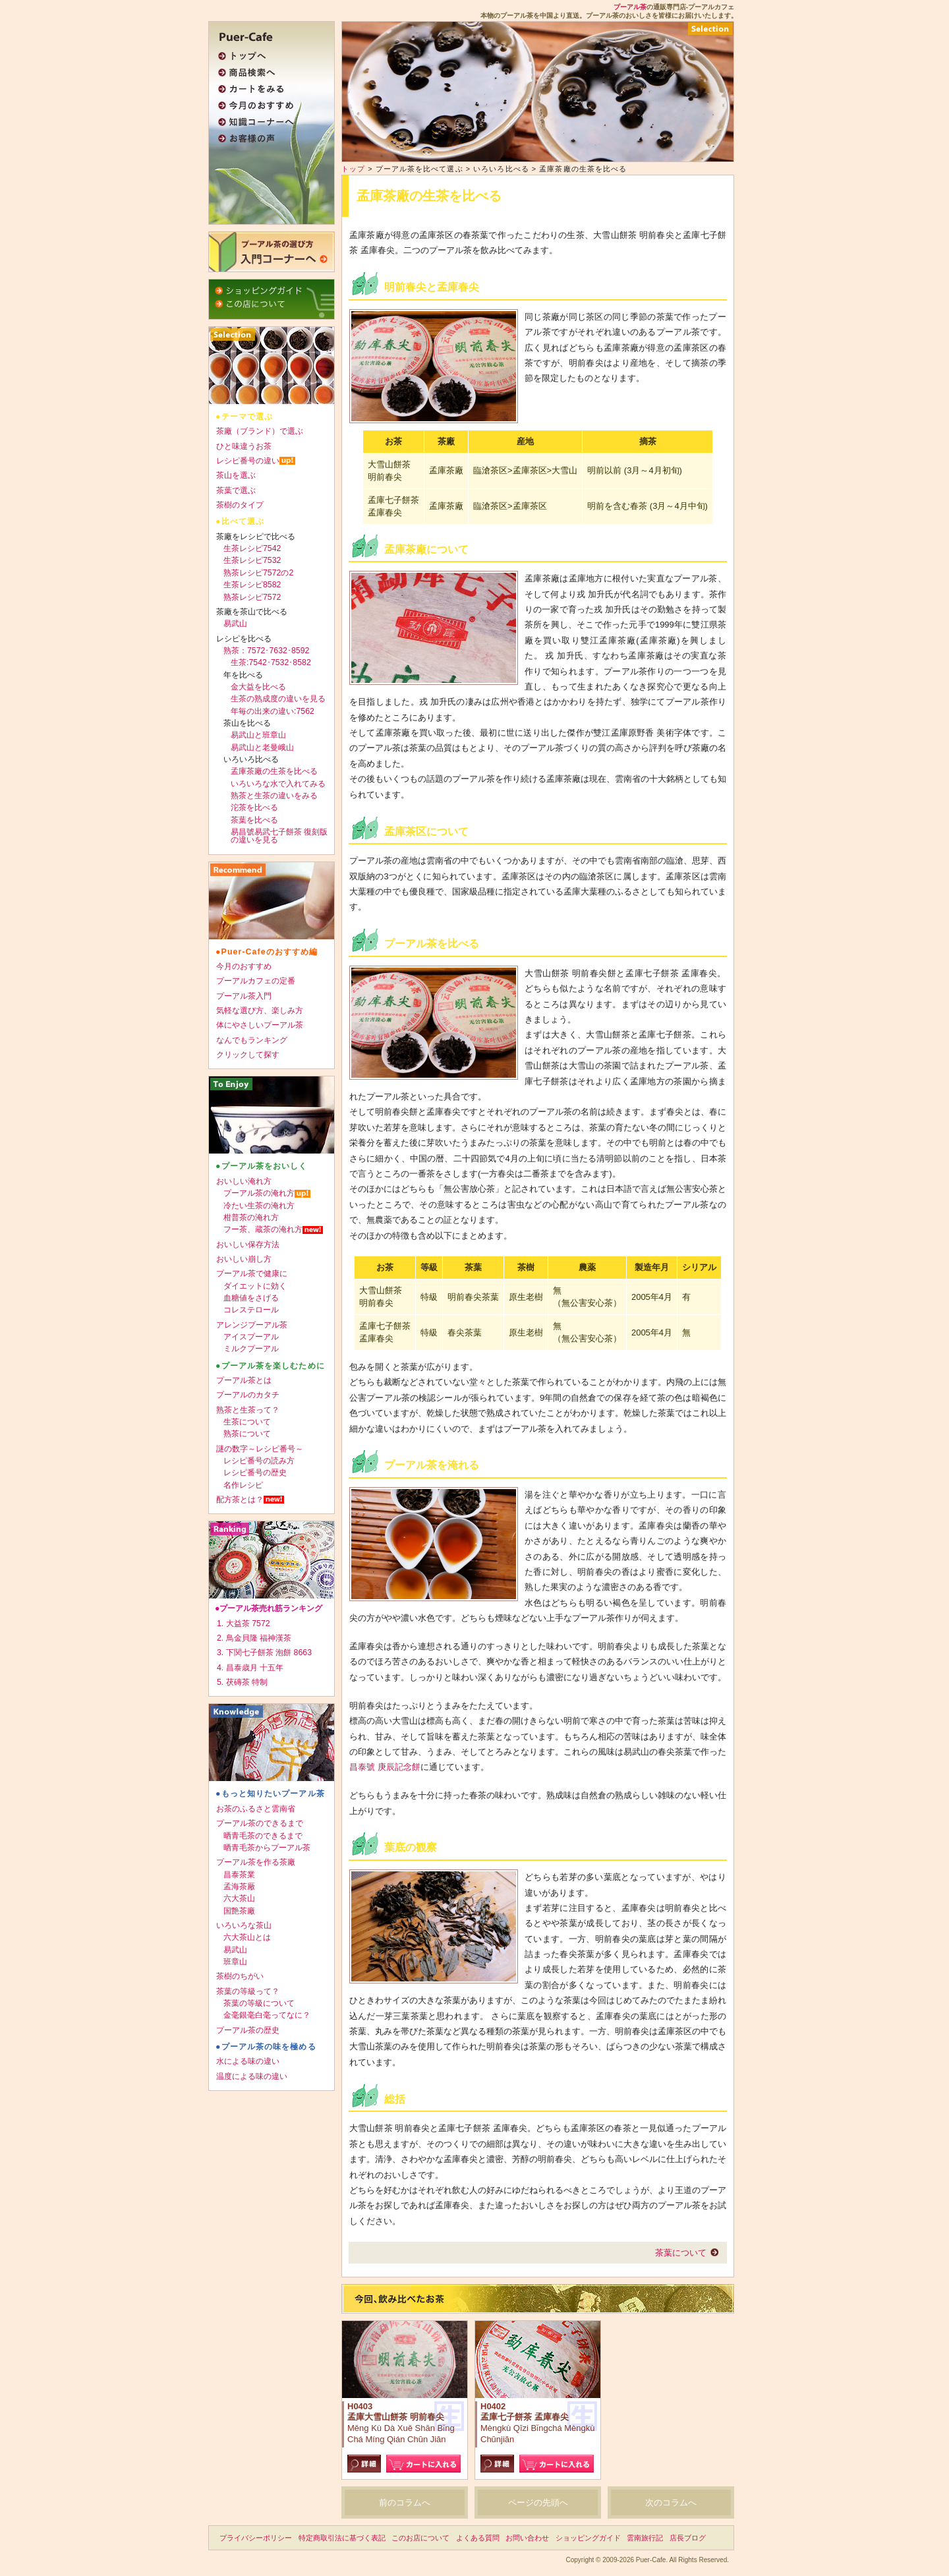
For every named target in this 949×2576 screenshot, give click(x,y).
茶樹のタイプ (240, 505)
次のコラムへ (671, 2502)
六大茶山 (239, 1898)
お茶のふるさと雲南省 (255, 1808)
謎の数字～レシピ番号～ (259, 1448)
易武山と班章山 (258, 735)
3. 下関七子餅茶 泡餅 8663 (264, 1652)
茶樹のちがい (240, 1976)
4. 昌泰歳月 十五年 (250, 1667)
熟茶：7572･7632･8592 (266, 650)
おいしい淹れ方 (244, 1181)
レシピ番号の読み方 (259, 1460)
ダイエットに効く (255, 1286)
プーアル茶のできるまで (259, 1823)
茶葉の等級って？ (247, 1991)
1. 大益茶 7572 (243, 1623)
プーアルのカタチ (247, 1394)
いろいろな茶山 (244, 1925)
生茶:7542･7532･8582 (271, 662)
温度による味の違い (251, 2076)
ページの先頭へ (538, 2502)
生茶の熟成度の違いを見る (278, 698)
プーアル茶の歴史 (247, 2030)
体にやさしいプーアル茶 (259, 1025)
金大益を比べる (258, 686)
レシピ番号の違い (247, 460)
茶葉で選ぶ (236, 490)
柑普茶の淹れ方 (251, 1217)
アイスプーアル (251, 1336)
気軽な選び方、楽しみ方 (259, 1010)
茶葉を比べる (254, 820)
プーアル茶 (630, 7)
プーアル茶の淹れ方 (259, 1193)
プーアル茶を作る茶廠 (255, 1862)
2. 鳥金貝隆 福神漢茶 (254, 1638)
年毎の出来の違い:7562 (272, 711)
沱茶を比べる (254, 807)
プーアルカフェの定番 (255, 980)
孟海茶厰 (239, 1886)
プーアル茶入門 (244, 996)
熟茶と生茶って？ (247, 1410)
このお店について (420, 2538)
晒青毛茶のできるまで (262, 1835)
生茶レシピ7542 (252, 548)
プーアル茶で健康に (251, 1273)
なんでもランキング (251, 1040)
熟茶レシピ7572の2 (258, 572)
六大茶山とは (247, 1937)
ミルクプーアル (251, 1348)
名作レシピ (243, 1485)
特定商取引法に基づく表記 (342, 2538)
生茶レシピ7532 (252, 560)
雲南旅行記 (645, 2538)
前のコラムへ (404, 2502)
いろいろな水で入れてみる (278, 783)
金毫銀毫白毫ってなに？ (266, 2015)
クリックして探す (247, 1054)
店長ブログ (688, 2538)
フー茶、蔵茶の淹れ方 (262, 1229)
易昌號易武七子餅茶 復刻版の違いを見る (279, 835)
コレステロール (251, 1309)
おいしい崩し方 (244, 1259)
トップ (353, 169)
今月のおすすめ (244, 966)
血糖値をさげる (251, 1298)
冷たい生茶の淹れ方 (259, 1205)
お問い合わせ (527, 2538)
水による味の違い (247, 2061)
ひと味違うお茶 (244, 446)
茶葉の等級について (259, 2003)
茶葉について (680, 2253)
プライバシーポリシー (255, 2538)
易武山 (235, 623)
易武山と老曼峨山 (262, 747)
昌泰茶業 (239, 1874)
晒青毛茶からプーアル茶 (266, 1847)
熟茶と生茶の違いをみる (274, 795)
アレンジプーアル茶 (251, 1325)
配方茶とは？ (240, 1499)
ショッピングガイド (588, 2538)
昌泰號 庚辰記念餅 (384, 1767)
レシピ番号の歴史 (255, 1472)
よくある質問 (478, 2538)
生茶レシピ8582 (252, 584)
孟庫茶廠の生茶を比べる (274, 771)
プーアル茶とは (244, 1380)
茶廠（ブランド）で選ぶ (259, 431)
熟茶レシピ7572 (252, 597)
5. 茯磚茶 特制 (242, 1682)
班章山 (235, 1961)
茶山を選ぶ (236, 475)
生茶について (247, 1421)
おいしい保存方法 (247, 1244)
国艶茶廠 (239, 1911)
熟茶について (247, 1433)
